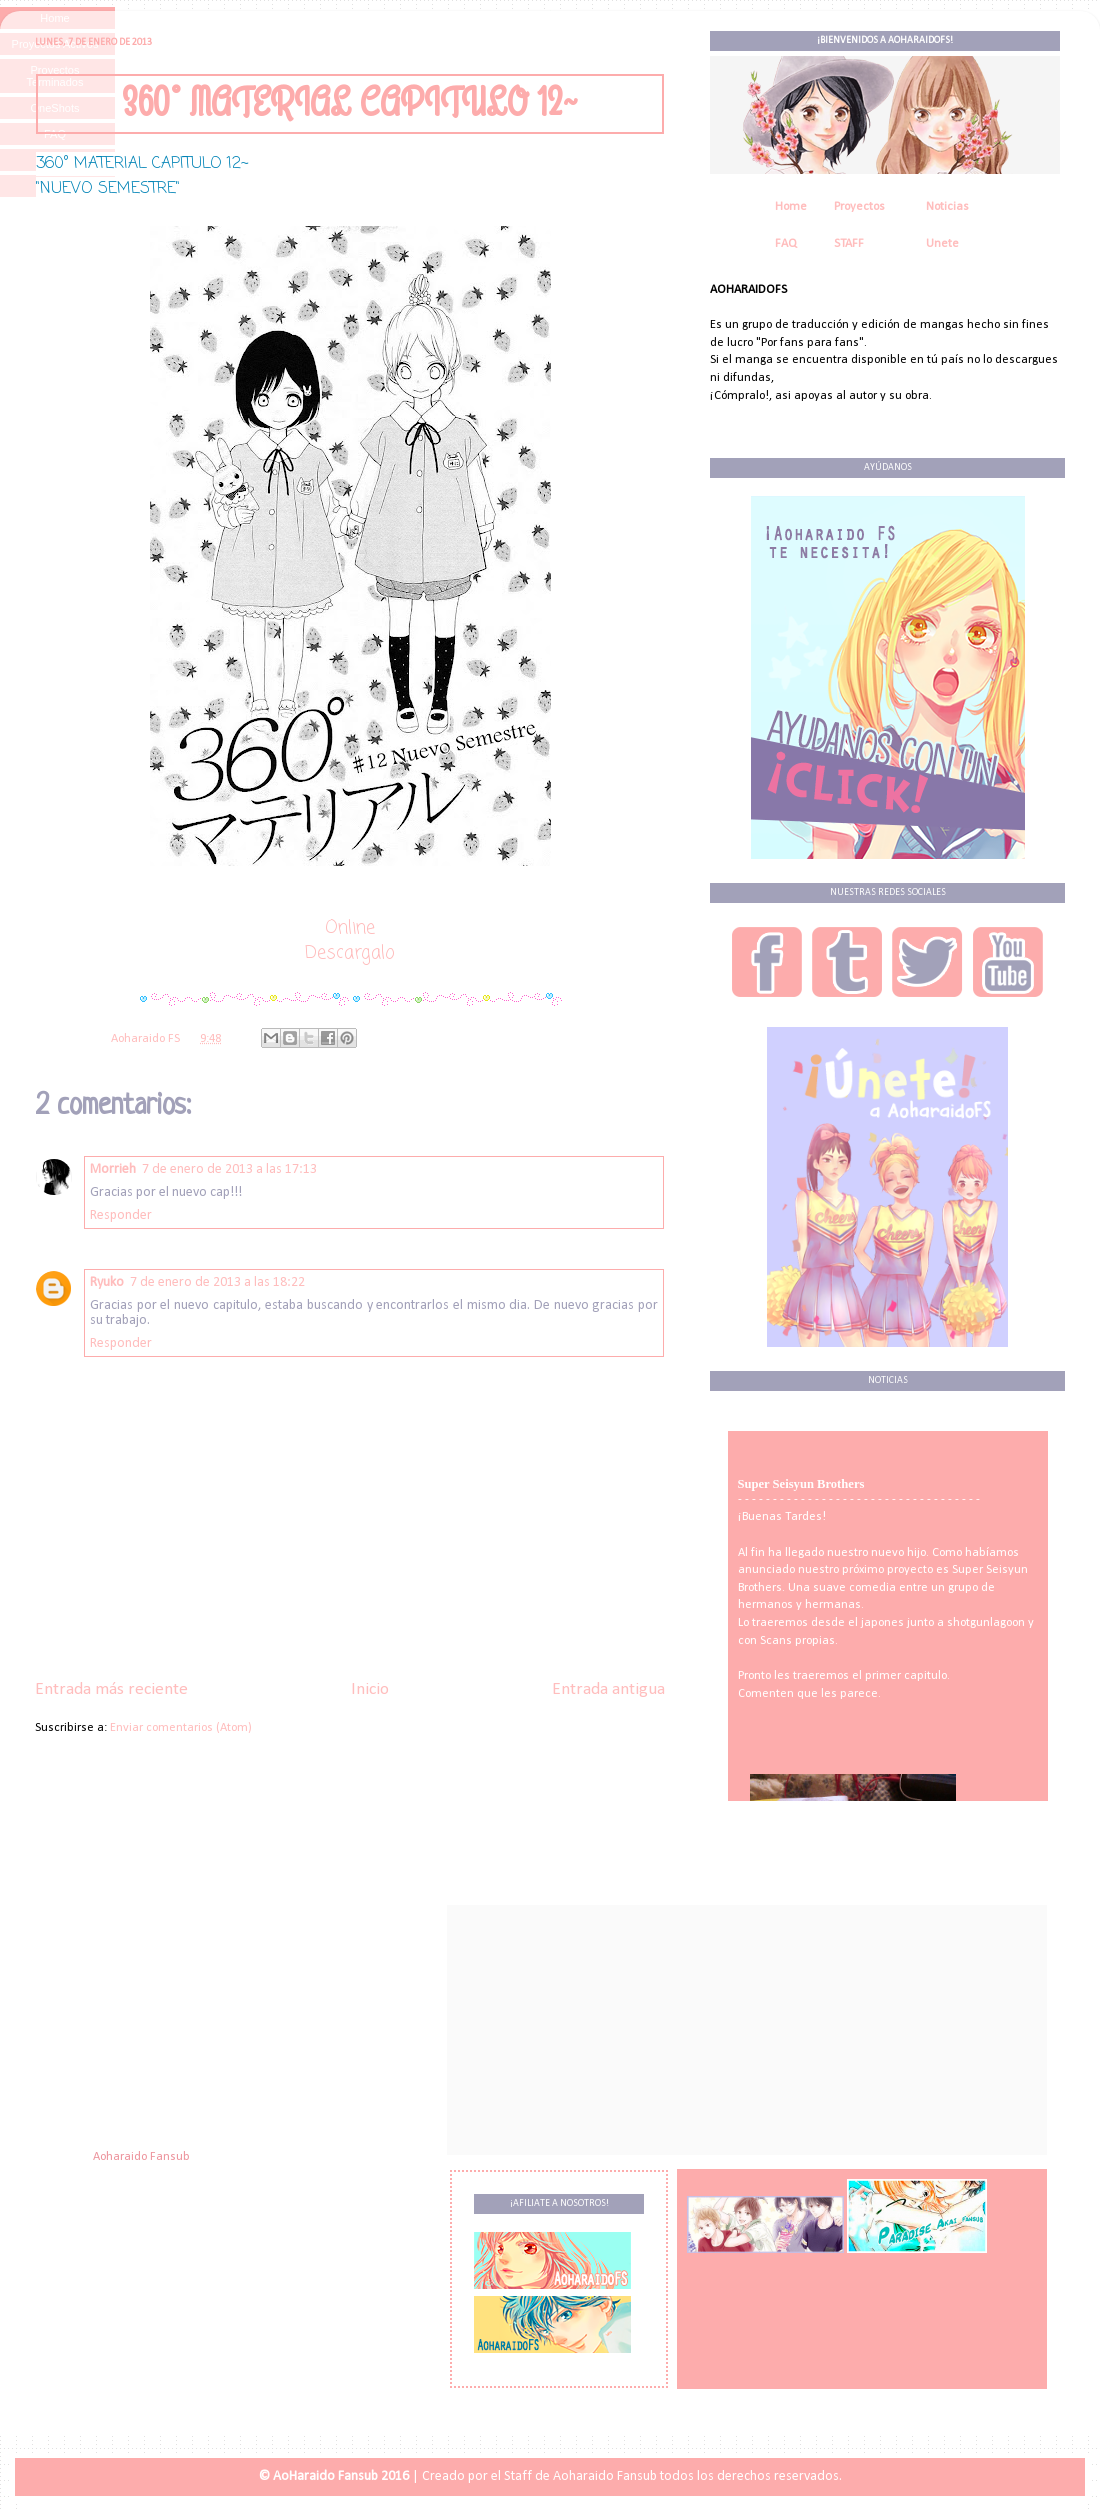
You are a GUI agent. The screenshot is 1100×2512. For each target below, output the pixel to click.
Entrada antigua (608, 1689)
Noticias (947, 207)
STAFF (849, 244)
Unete (942, 244)
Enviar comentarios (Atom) (181, 1728)
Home (791, 207)
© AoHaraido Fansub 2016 (334, 2476)
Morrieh (113, 1169)
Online (350, 928)
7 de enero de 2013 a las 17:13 (229, 1169)
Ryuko (107, 1282)
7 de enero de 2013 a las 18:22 (217, 1282)
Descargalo (350, 953)
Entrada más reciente (111, 1689)
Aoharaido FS (147, 1039)
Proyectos (859, 207)
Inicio (370, 1689)
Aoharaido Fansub (141, 2157)
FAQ (786, 244)
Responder (121, 1215)
